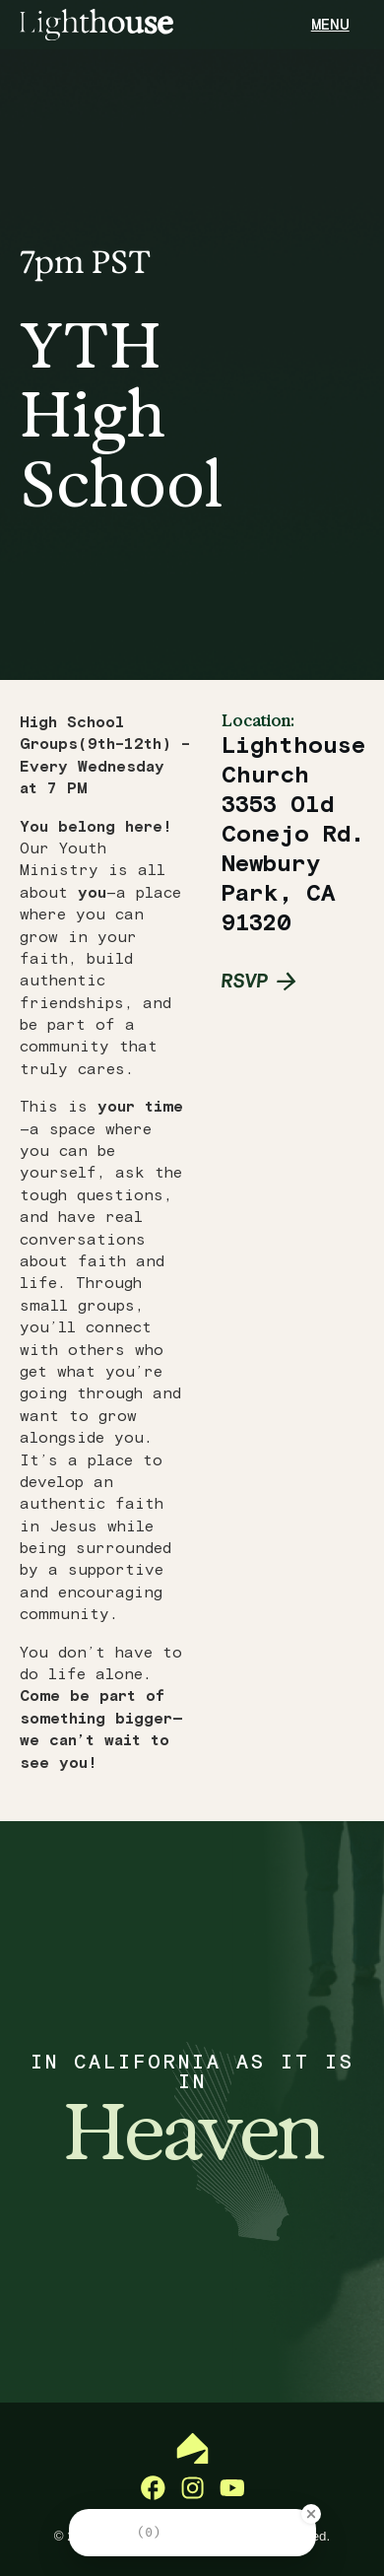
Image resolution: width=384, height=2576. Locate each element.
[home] (96, 24)
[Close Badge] (311, 2514)
